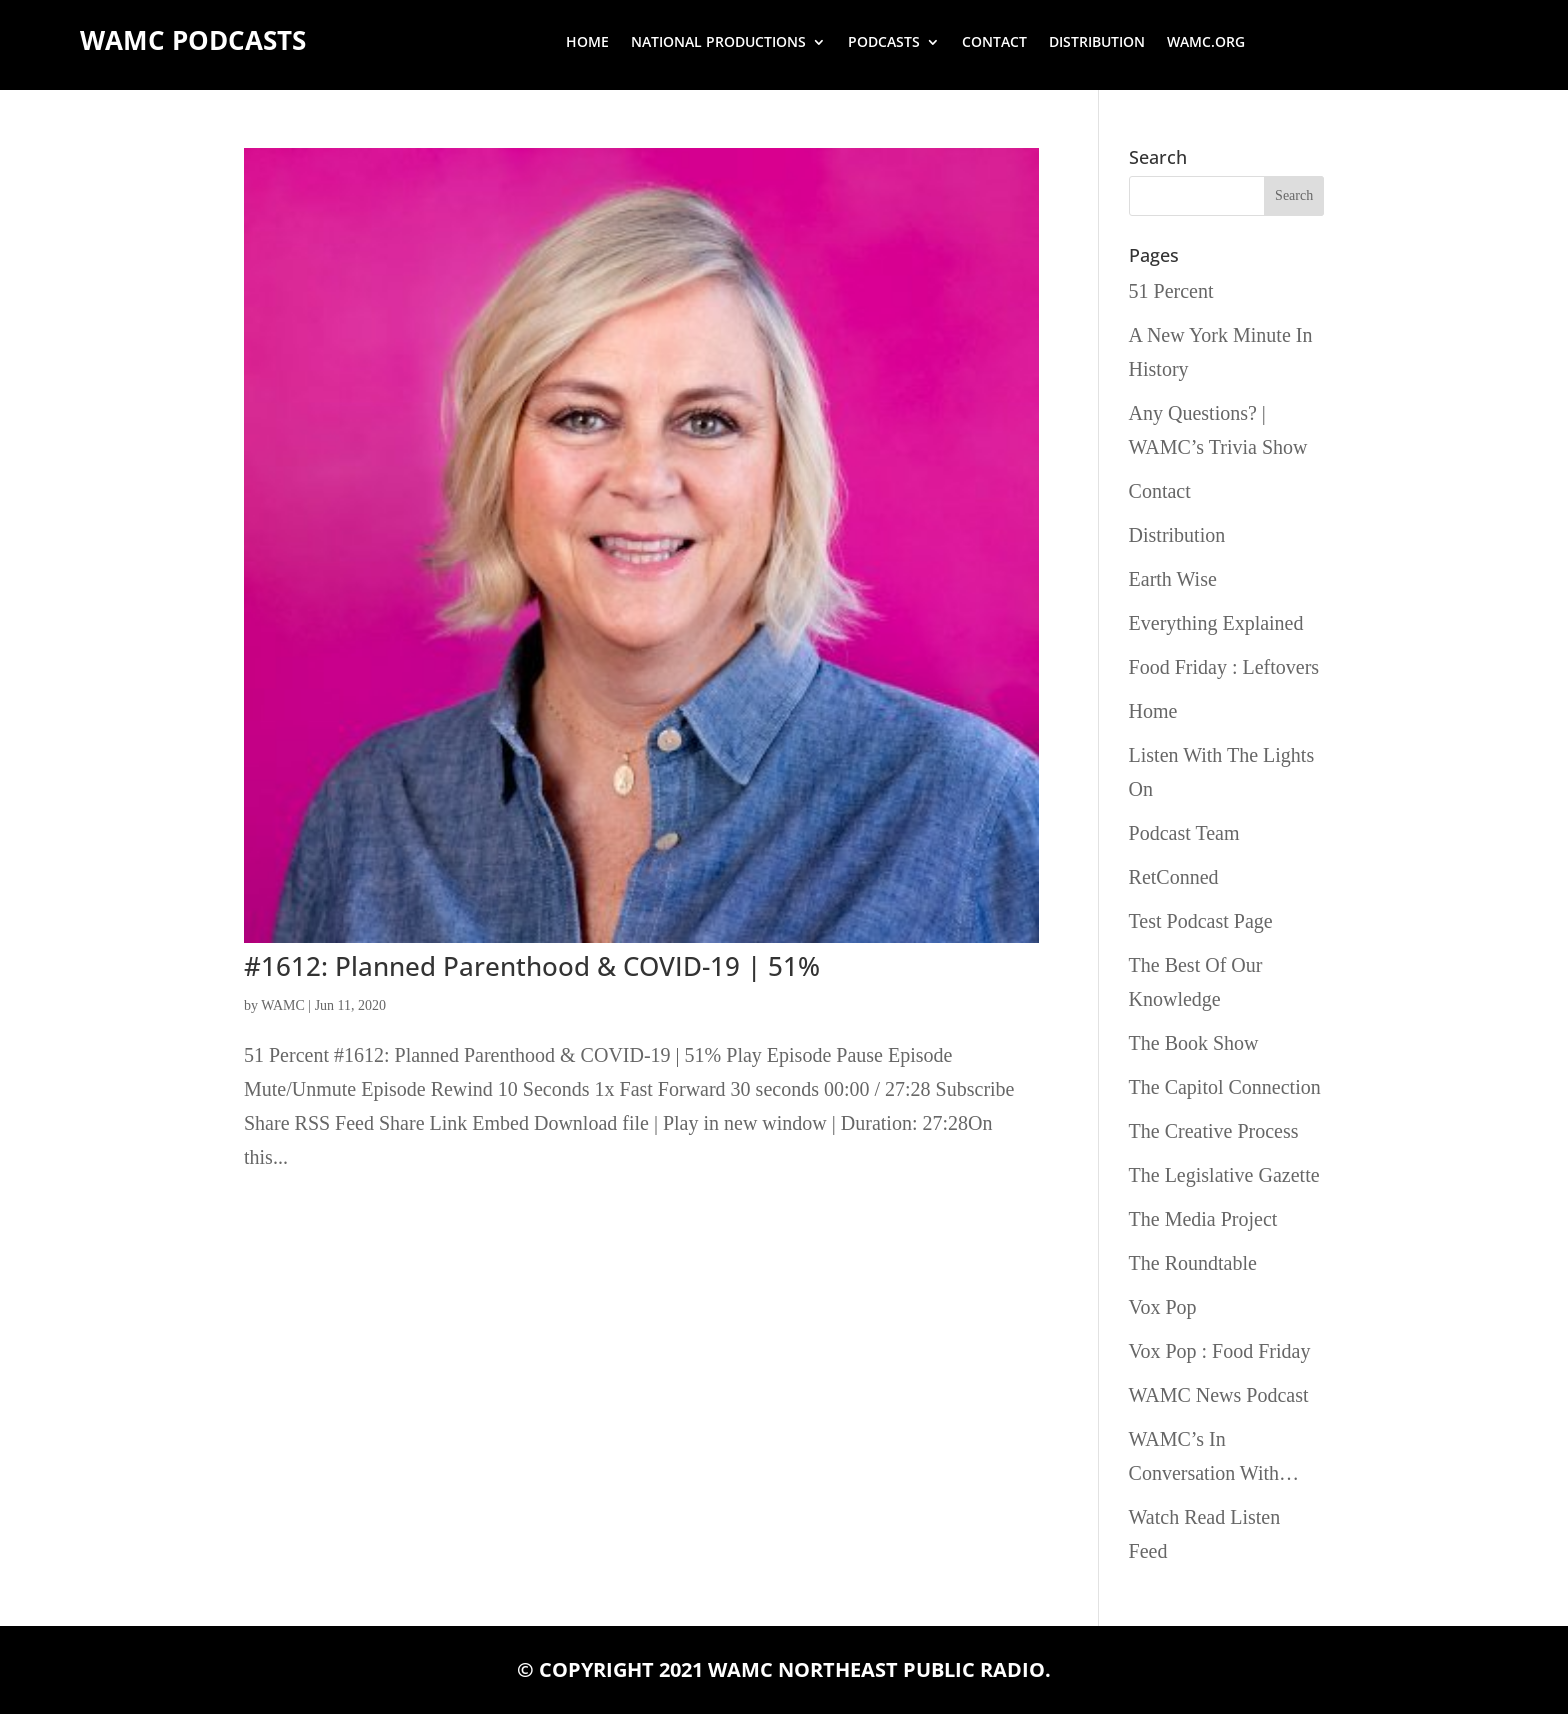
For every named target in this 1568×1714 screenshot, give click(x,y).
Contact (994, 43)
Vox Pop (1163, 1307)
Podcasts (884, 43)
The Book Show (1194, 1043)
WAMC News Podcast (1219, 1395)
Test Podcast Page (1201, 921)
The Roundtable (1193, 1263)
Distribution (1097, 43)
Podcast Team (1184, 833)
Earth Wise (1173, 579)
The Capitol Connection (1225, 1087)
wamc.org (1206, 43)
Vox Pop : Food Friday (1220, 1351)
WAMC (283, 1005)
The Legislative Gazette (1224, 1175)
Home (587, 43)
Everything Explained (1216, 623)
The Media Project (1203, 1219)
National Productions (718, 43)
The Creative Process (1214, 1131)
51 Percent (1171, 291)
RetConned (1174, 877)
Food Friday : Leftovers (1224, 667)
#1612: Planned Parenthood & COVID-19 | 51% (532, 966)
